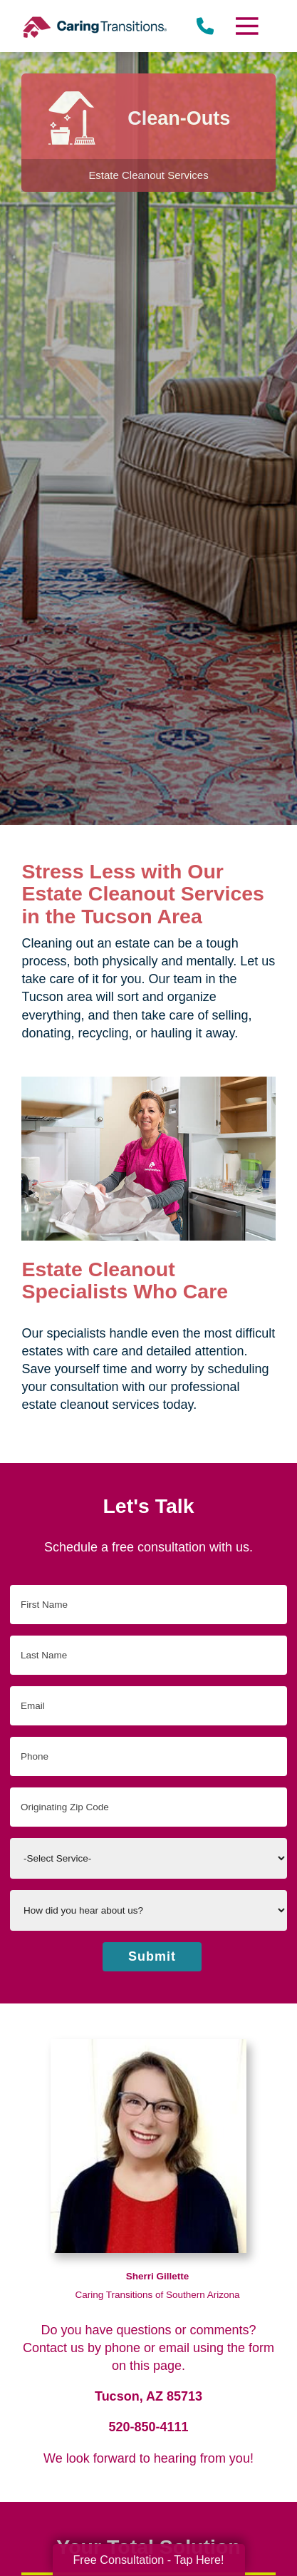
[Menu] (246, 26)
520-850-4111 (148, 2427)
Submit (152, 1956)
